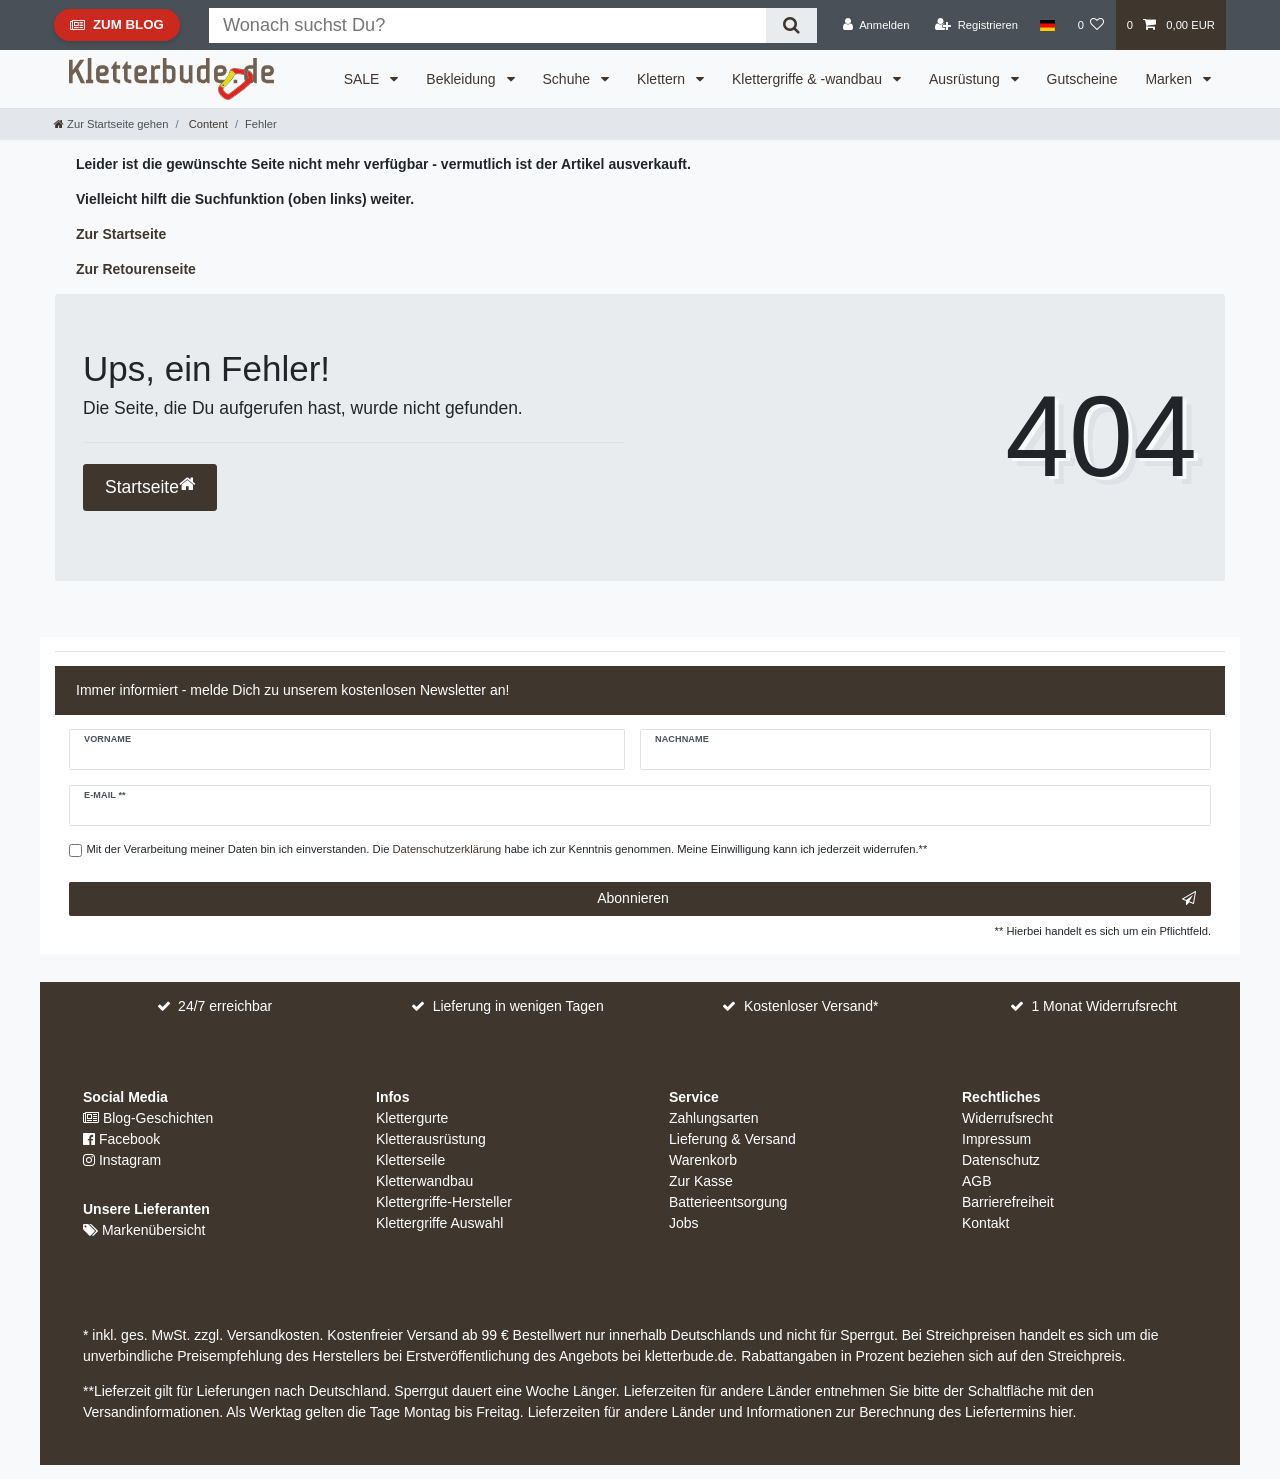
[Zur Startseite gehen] (111, 124)
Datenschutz (1001, 1160)
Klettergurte (412, 1118)
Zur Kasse (701, 1181)
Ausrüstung (966, 79)
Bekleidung (462, 79)
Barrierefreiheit (1008, 1202)
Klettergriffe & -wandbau (809, 79)
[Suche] (791, 25)
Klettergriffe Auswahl (439, 1223)
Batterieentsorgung (728, 1202)
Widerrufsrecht (1007, 1118)
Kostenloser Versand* (811, 1006)
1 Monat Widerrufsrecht (1104, 1006)
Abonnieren (896, 899)
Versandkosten (271, 1335)
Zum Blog (116, 29)
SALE (364, 79)
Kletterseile (410, 1160)
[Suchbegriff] (487, 25)
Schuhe (568, 79)
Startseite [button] (150, 486)
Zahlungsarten (714, 1118)
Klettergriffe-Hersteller (444, 1202)
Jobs (684, 1223)
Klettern (663, 79)
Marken (1170, 79)
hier (1061, 1412)
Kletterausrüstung (431, 1139)
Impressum (996, 1139)
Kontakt (985, 1223)
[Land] (1047, 25)
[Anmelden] (876, 25)
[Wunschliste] (1090, 25)
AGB (977, 1181)
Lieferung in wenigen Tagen (518, 1006)
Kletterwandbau (424, 1181)
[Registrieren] (976, 25)
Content (207, 124)
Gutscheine (1082, 79)
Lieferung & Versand (732, 1139)
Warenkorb (703, 1160)
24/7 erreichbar (225, 1006)
